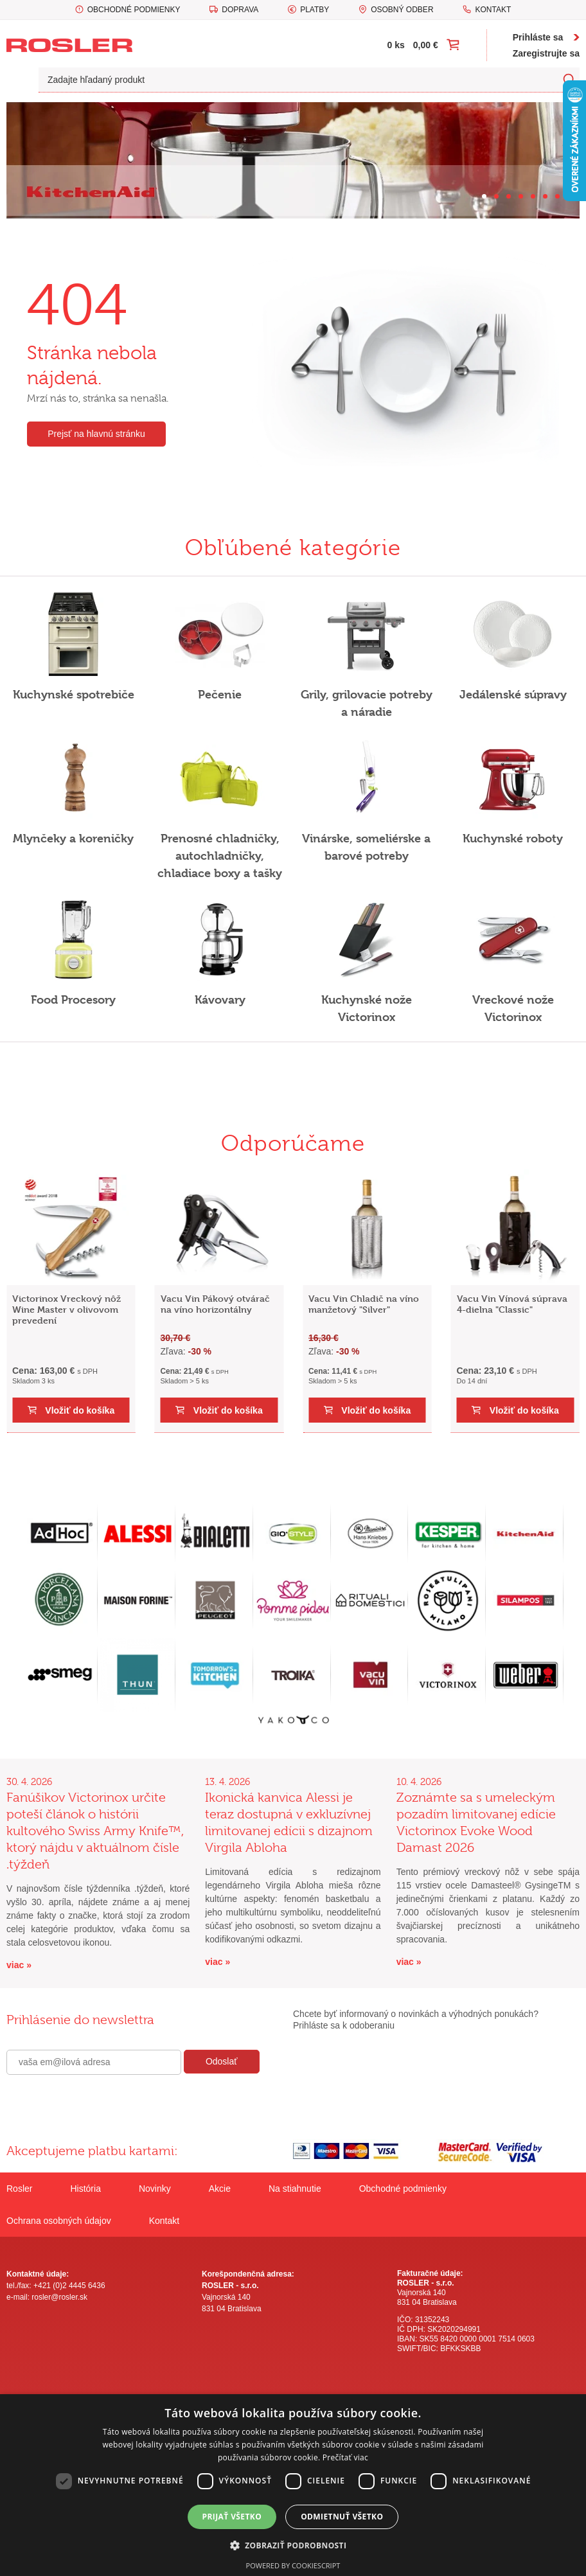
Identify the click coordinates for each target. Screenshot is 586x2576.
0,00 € (425, 45)
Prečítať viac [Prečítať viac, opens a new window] (345, 2457)
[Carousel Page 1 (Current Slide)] (484, 196)
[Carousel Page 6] (545, 196)
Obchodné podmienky (134, 9)
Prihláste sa (538, 37)
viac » (18, 1965)
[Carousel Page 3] (508, 196)
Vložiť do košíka (79, 1410)
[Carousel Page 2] (496, 196)
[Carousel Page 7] (557, 196)
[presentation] (104, 2102)
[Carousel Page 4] (521, 196)
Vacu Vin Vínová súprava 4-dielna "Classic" (512, 1304)
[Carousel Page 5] (533, 196)
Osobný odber (402, 9)
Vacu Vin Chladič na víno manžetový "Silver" (363, 1304)
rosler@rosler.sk (59, 2297)
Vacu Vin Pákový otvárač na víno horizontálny (215, 1304)
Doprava (240, 9)
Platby (314, 9)
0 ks (396, 45)
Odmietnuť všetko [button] (342, 2516)
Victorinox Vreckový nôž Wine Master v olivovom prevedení (66, 1309)
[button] (293, 2545)
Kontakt (493, 9)
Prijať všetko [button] (232, 2516)
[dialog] (293, 2485)
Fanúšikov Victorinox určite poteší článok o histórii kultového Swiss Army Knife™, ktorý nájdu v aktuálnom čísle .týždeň (95, 1831)
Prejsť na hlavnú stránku (96, 434)
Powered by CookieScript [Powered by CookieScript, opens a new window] (293, 2565)
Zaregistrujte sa (546, 53)
